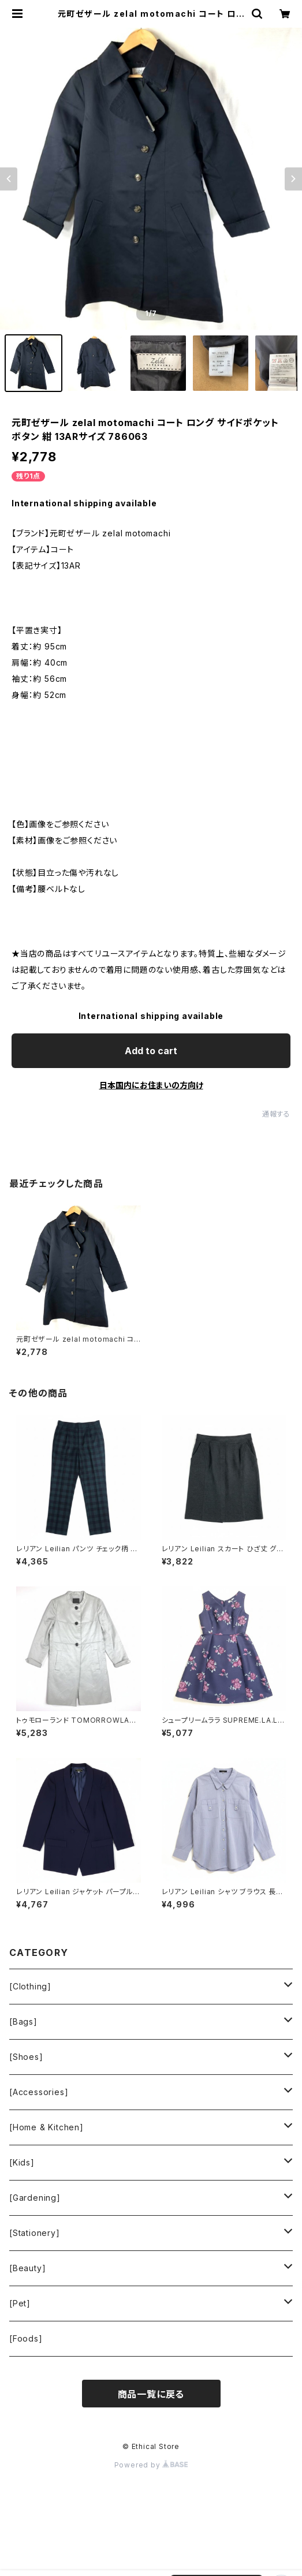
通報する (276, 1114)
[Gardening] (35, 2197)
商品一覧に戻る (151, 2394)
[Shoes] (26, 2057)
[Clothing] (30, 1986)
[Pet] (20, 2303)
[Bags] (23, 2021)
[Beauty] (27, 2268)
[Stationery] (34, 2233)
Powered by (151, 2465)
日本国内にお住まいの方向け (151, 1085)
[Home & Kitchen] (46, 2127)
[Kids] (22, 2162)
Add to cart (151, 1050)
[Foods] (26, 2338)
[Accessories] (38, 2092)
